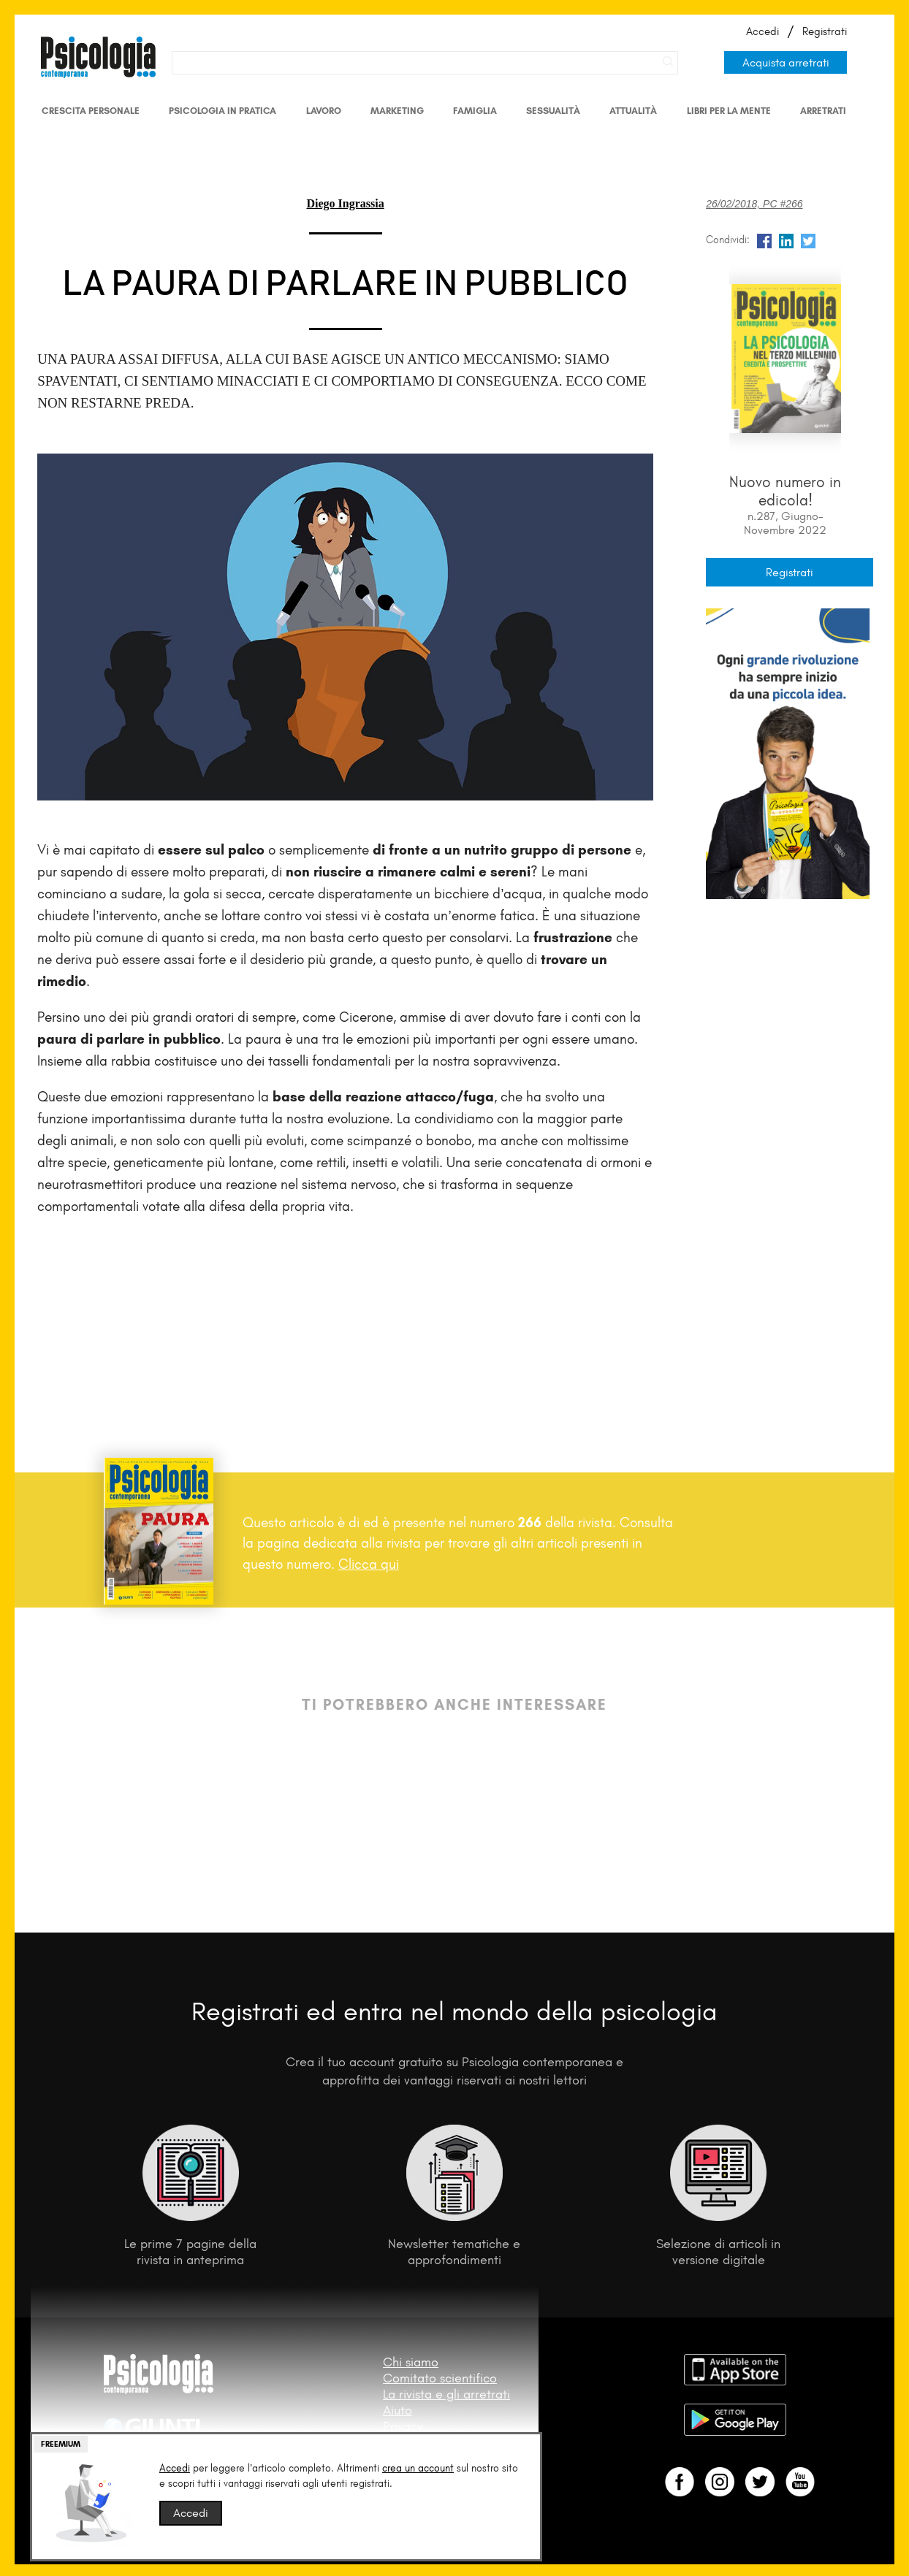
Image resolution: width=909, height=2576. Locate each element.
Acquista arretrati (785, 62)
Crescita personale (91, 110)
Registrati (824, 31)
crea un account (418, 2468)
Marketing (397, 110)
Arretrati (823, 110)
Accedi (762, 31)
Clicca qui (368, 1564)
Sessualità (553, 110)
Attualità (633, 110)
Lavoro (323, 110)
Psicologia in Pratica (222, 110)
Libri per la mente (729, 110)
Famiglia (475, 110)
